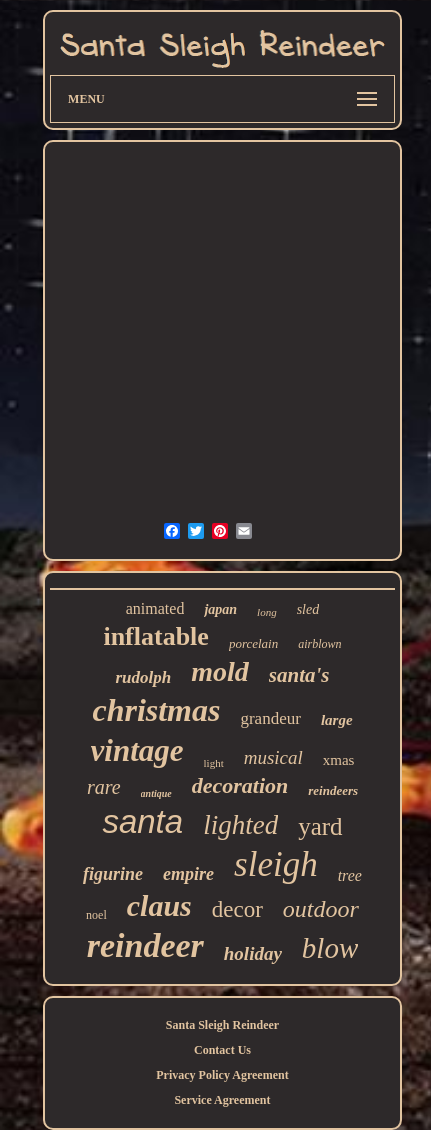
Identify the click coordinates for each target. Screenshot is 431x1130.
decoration (240, 785)
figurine (113, 874)
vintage (137, 750)
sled (308, 609)
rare (104, 787)
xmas (339, 760)
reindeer (145, 945)
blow (330, 948)
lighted (240, 825)
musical (273, 757)
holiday (253, 953)
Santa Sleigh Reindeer (222, 1025)
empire (188, 874)
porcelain (253, 643)
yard (320, 826)
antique (156, 793)
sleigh (276, 864)
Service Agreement (222, 1100)
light (214, 763)
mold (220, 671)
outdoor (321, 909)
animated (155, 608)
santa (142, 821)
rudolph (143, 677)
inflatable (155, 636)
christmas (156, 710)
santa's (299, 675)
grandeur (270, 718)
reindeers (333, 790)
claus (159, 905)
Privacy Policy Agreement (222, 1075)
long (267, 612)
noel (96, 915)
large (337, 720)
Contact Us (222, 1050)
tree (350, 875)
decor (237, 909)
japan (220, 609)
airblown (319, 644)
